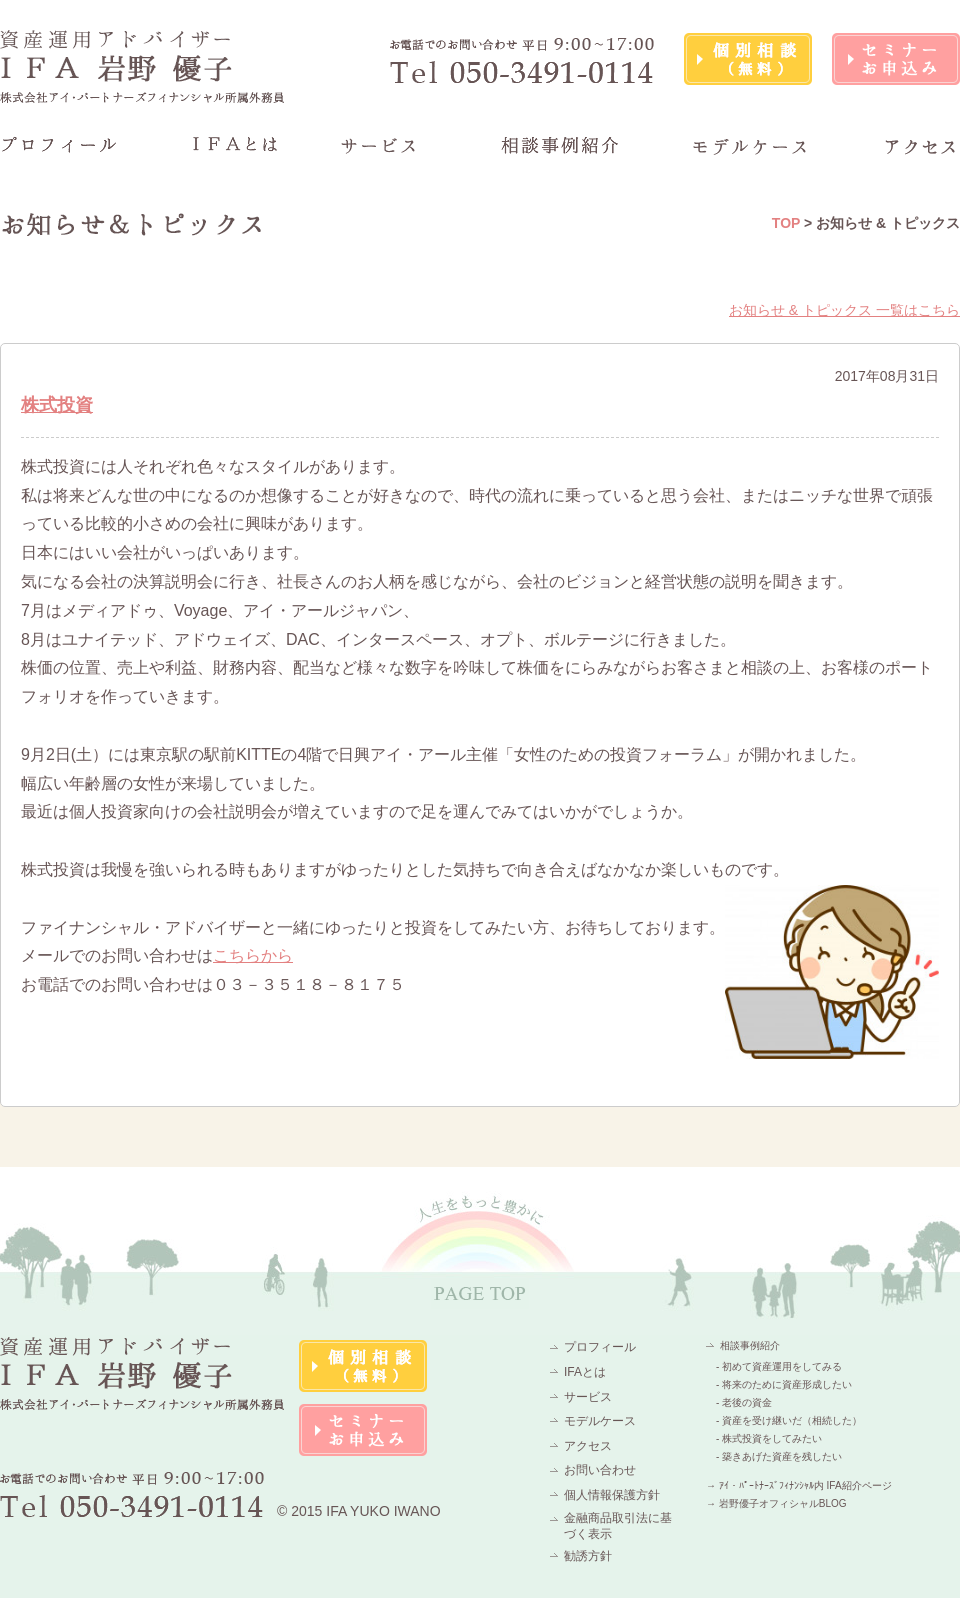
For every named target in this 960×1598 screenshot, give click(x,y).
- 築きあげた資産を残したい (779, 1456)
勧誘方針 (588, 1556)
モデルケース (600, 1421)
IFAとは (585, 1372)
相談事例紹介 (750, 1345)
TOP (786, 223)
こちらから (253, 955)
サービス (588, 1397)
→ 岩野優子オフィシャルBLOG (776, 1503)
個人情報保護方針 (612, 1495)
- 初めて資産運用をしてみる (779, 1366)
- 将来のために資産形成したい (784, 1384)
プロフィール (600, 1347)
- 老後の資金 (744, 1402)
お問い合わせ (600, 1470)
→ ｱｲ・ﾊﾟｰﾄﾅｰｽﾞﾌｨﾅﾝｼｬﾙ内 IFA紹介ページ (799, 1485)
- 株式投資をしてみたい (769, 1438)
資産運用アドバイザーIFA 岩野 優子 (143, 66)
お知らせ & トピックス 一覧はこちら (844, 310)
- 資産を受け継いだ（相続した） (789, 1420)
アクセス (588, 1446)
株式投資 (57, 405)
